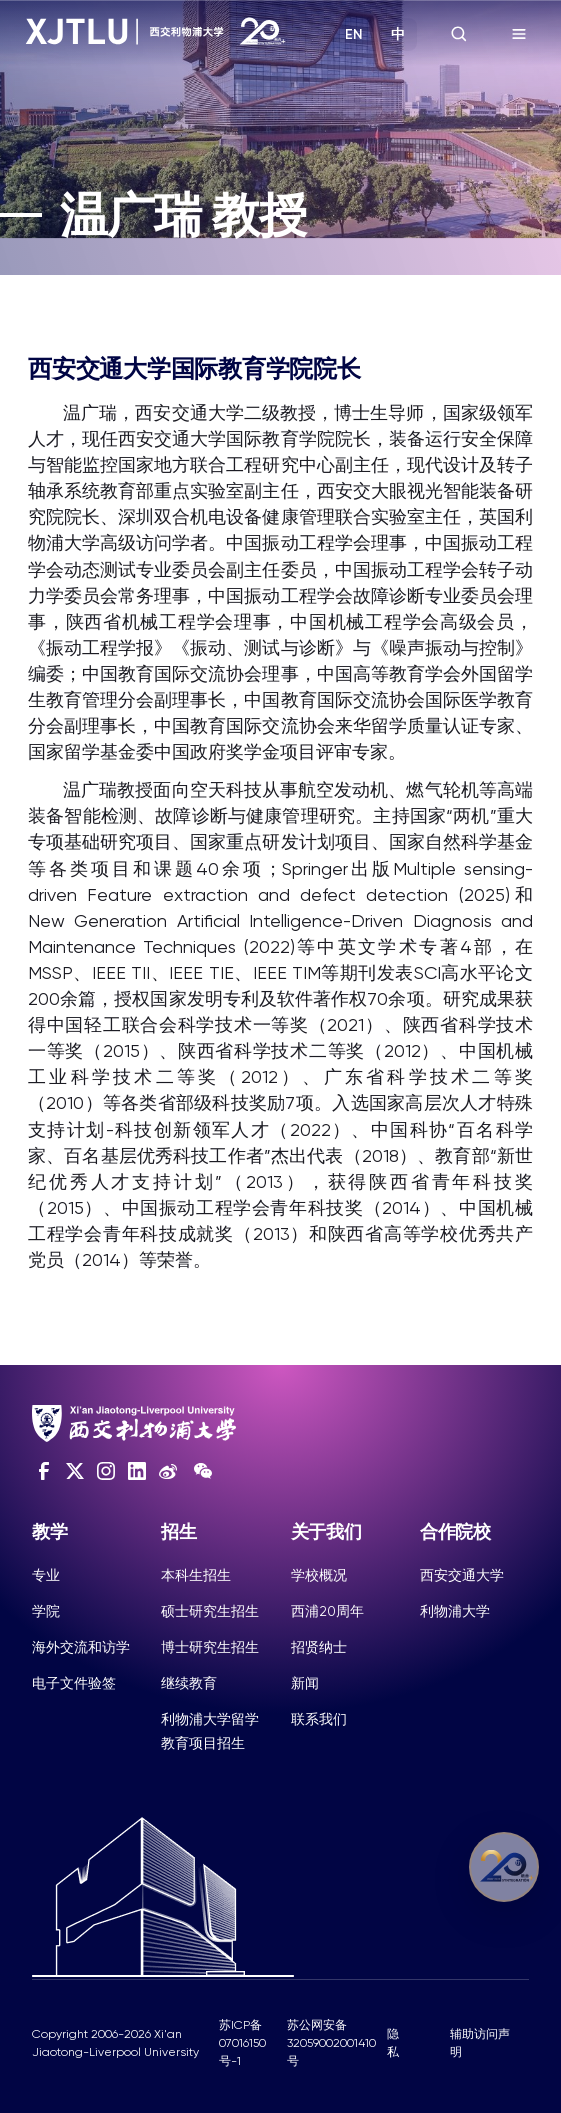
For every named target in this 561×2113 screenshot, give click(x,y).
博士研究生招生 (210, 1647)
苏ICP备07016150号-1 (242, 2043)
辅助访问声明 (480, 2043)
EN (354, 34)
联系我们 (319, 1719)
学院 (46, 1611)
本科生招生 (196, 1575)
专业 (46, 1575)
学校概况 (319, 1575)
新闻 (305, 1683)
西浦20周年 (327, 1611)
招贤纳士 (319, 1647)
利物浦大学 (455, 1611)
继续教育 (189, 1683)
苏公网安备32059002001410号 (331, 2043)
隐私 (393, 2043)
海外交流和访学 (81, 1647)
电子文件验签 (74, 1683)
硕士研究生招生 (210, 1611)
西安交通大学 (462, 1575)
